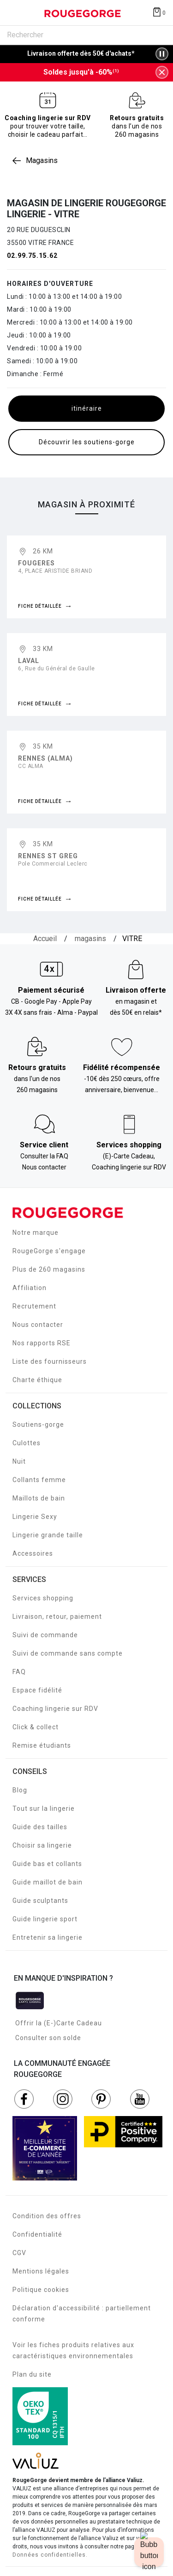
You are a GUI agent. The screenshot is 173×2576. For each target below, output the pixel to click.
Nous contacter (37, 1324)
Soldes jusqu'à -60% (81, 72)
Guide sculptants (40, 1900)
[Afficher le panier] (158, 11)
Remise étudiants (41, 1745)
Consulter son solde (48, 2037)
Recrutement (34, 1306)
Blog (19, 1790)
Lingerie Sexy (34, 1516)
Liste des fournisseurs (49, 1361)
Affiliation (29, 1287)
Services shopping (42, 1598)
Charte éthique (37, 1380)
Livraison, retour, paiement (57, 1616)
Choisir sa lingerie (42, 1845)
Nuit (19, 1461)
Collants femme (39, 1479)
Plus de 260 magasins (48, 1269)
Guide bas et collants (47, 1863)
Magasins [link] (42, 160)
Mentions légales (40, 2271)
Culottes (26, 1443)
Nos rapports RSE (41, 1343)
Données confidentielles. (50, 2555)
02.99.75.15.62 (32, 255)
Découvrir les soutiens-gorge (87, 442)
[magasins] (90, 938)
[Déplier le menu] (15, 13)
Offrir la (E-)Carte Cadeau (58, 2023)
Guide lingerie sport (45, 1919)
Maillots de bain (38, 1498)
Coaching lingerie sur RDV (55, 1708)
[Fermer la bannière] (161, 72)
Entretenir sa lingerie (47, 1937)
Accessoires (32, 1553)
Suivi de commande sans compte (67, 1653)
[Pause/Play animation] (161, 53)
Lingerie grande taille (47, 1535)
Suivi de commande (45, 1635)
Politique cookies (40, 2289)
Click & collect (35, 1727)
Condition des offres (46, 2216)
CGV (19, 2252)
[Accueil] (45, 938)
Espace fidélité (37, 1690)
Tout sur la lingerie (43, 1808)
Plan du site (32, 2374)
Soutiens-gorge (38, 1424)
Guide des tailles (39, 1827)
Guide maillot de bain (47, 1882)
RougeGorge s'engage (49, 1251)
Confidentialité (37, 2234)
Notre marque (35, 1232)
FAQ (19, 1671)
